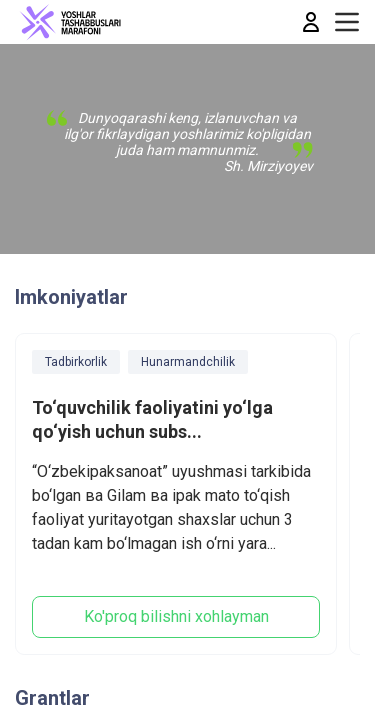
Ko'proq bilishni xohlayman (176, 616)
